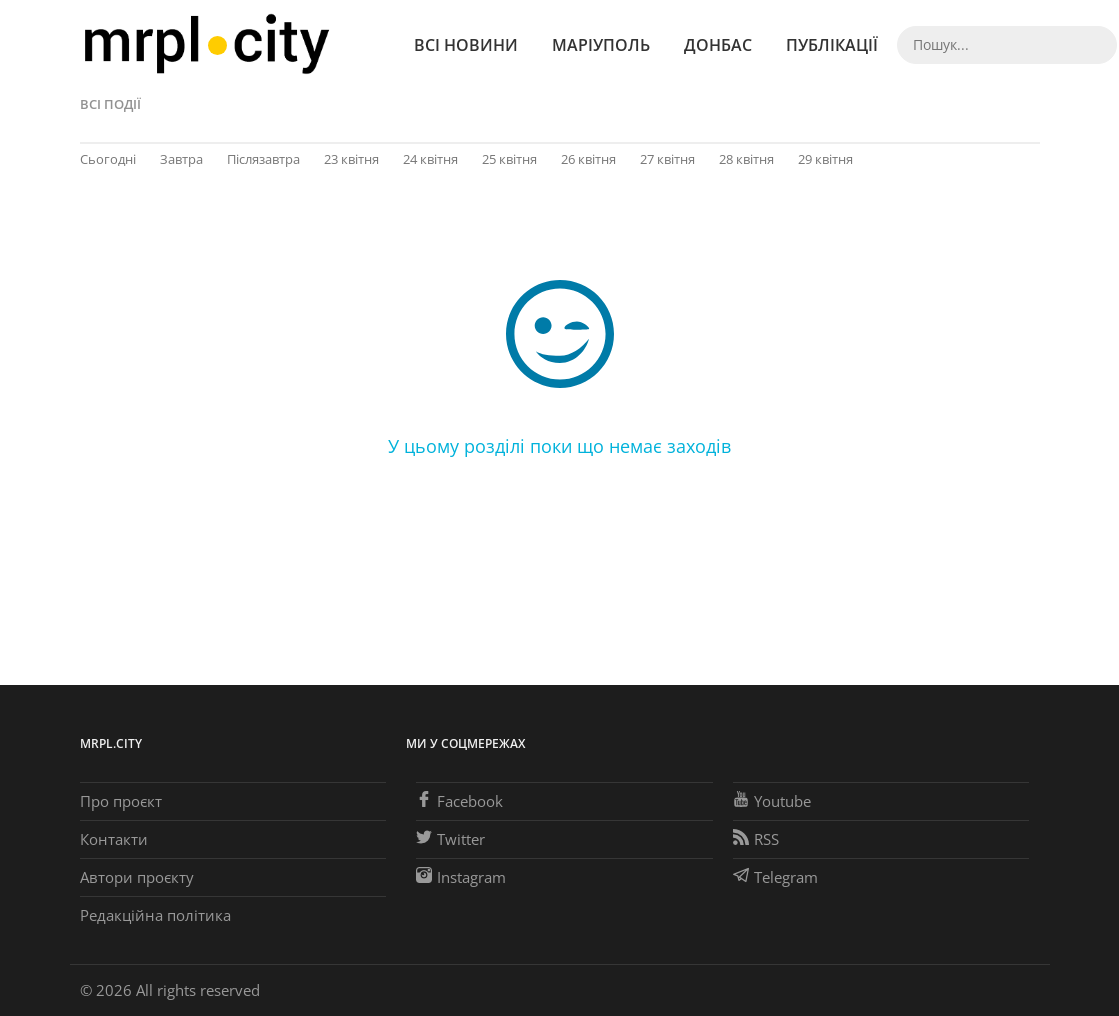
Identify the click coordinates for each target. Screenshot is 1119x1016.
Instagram (461, 877)
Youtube (772, 801)
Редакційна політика (155, 915)
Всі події (110, 104)
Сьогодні (108, 159)
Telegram (775, 877)
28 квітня (746, 159)
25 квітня (509, 159)
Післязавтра (263, 159)
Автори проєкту (137, 877)
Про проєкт (121, 801)
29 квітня (825, 159)
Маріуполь (601, 45)
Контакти (114, 839)
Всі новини (466, 45)
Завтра (181, 159)
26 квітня (588, 159)
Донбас (718, 45)
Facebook (459, 801)
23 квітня (351, 159)
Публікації (832, 45)
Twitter (450, 839)
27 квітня (667, 159)
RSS (756, 839)
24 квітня (430, 159)
